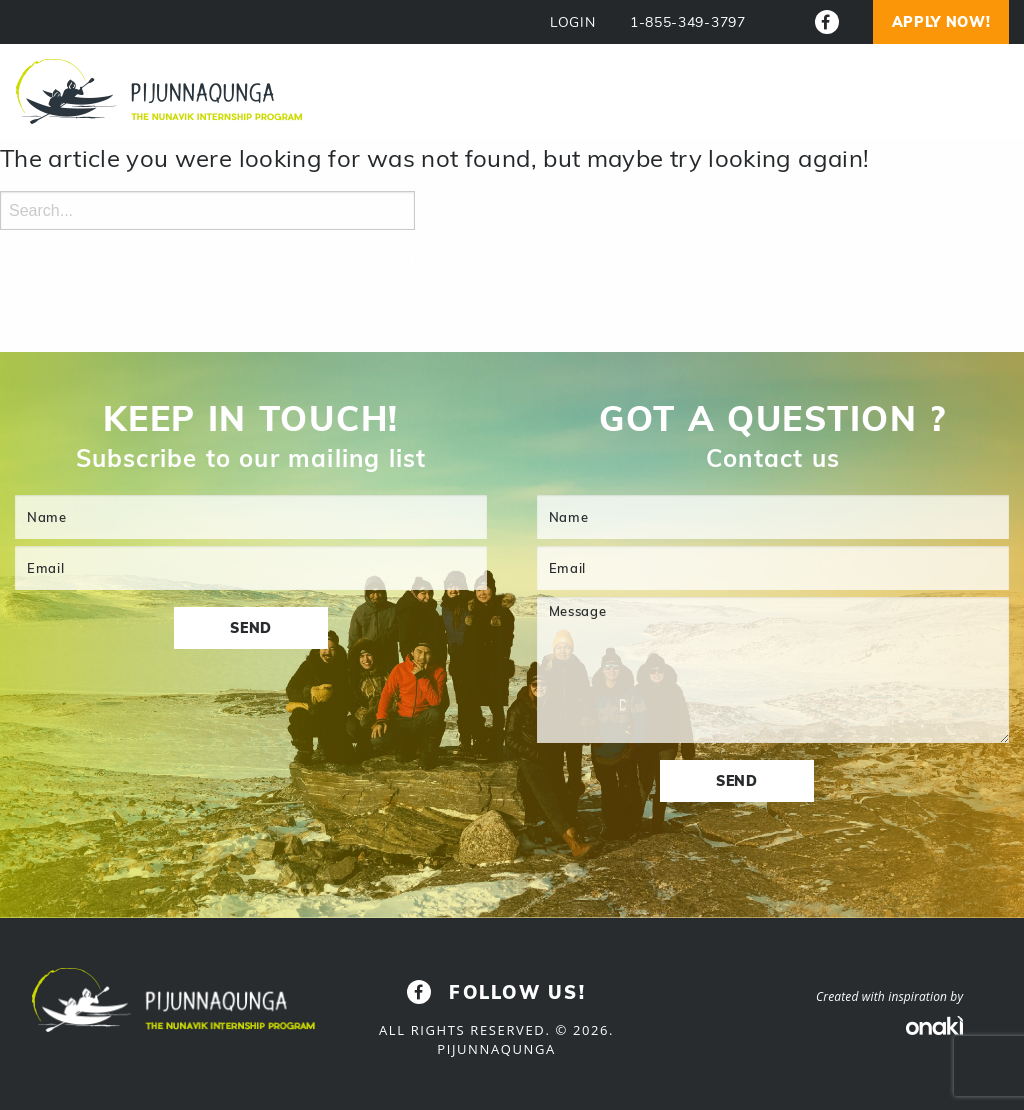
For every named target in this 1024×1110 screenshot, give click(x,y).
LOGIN (573, 22)
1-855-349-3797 (688, 22)
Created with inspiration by (889, 996)
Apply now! (941, 22)
